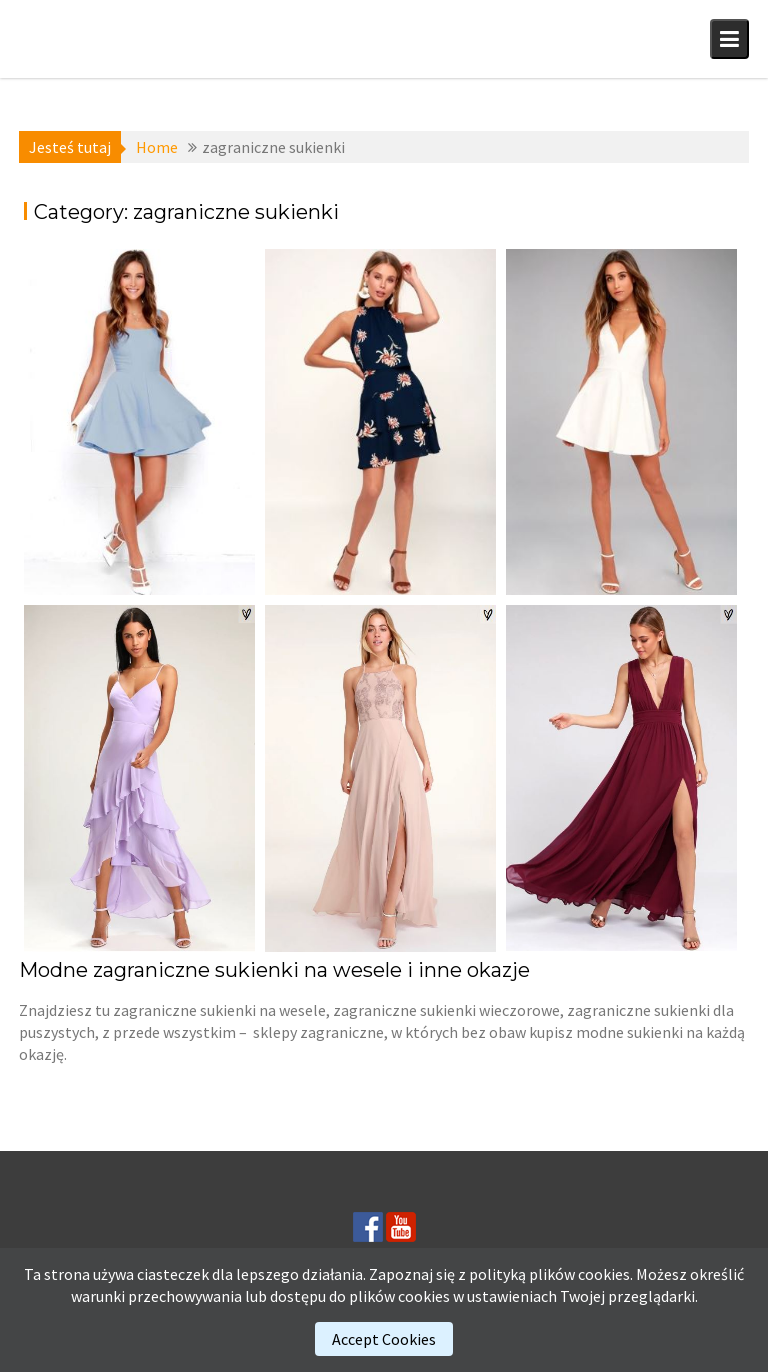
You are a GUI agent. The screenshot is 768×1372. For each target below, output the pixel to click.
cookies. (605, 1274)
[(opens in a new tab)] (139, 422)
